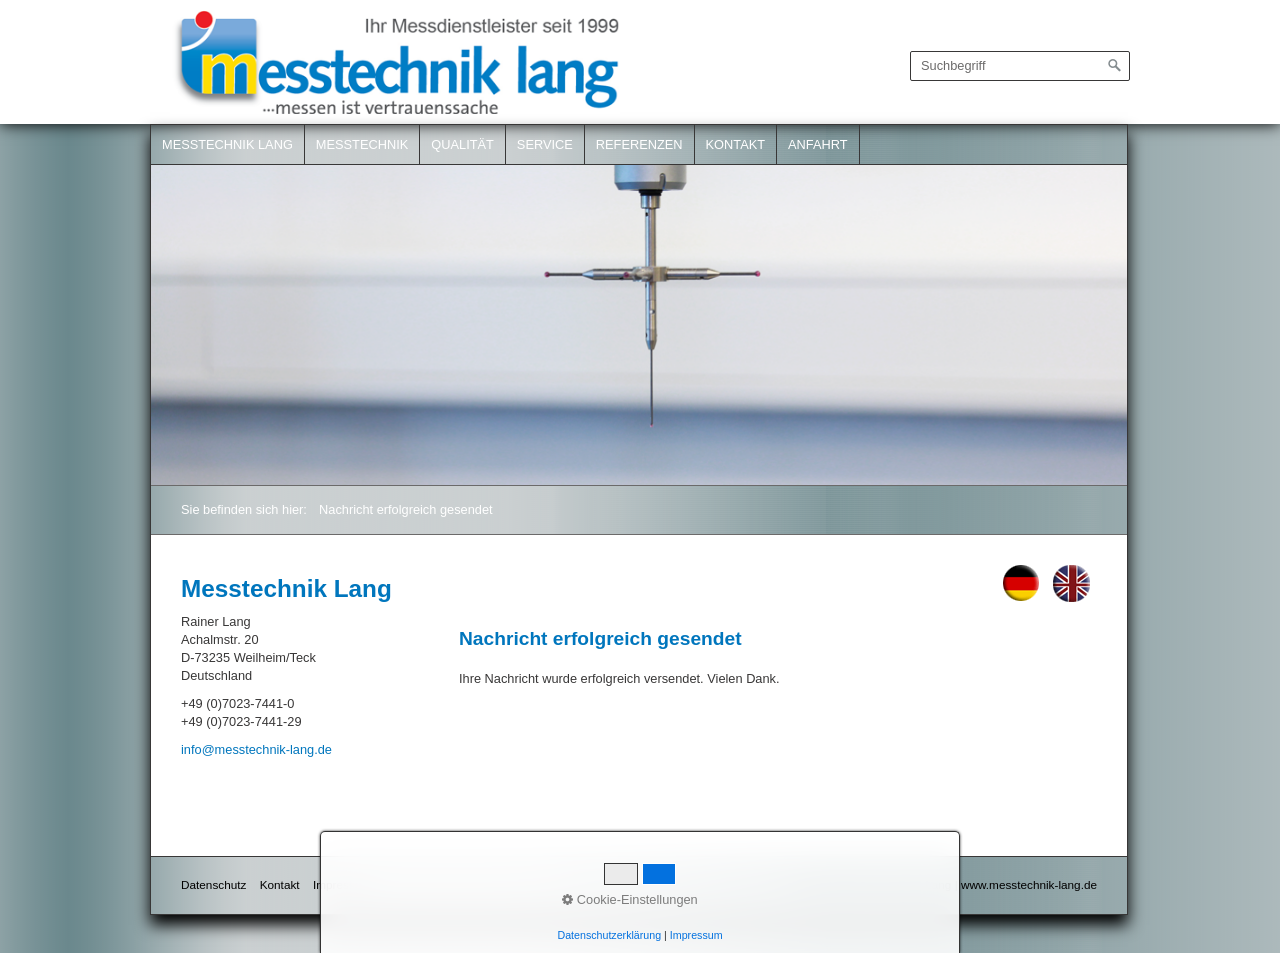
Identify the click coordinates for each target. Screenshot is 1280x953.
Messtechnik (362, 144)
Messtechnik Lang (227, 144)
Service (545, 144)
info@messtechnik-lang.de (256, 749)
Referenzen (639, 144)
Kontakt (736, 144)
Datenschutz (213, 884)
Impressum (342, 884)
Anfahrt (818, 144)
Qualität (462, 144)
